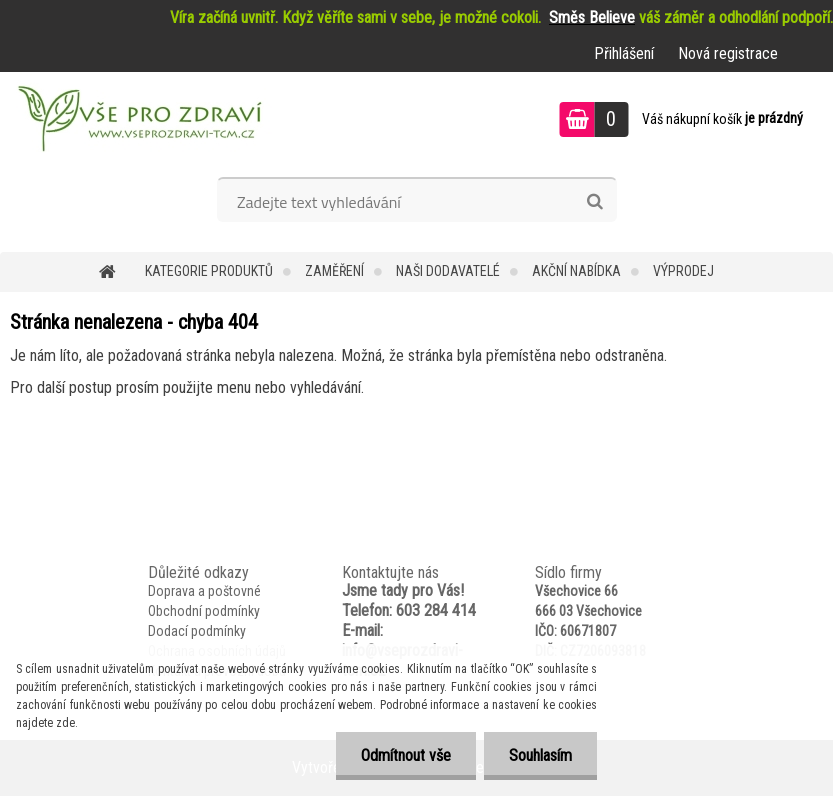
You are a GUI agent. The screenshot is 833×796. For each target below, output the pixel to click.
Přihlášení (624, 53)
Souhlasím (540, 755)
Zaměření (334, 271)
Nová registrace (728, 53)
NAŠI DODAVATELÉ (448, 271)
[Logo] (137, 122)
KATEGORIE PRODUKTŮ (209, 271)
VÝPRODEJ (683, 271)
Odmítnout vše (406, 755)
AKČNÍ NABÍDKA (576, 271)
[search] (594, 202)
